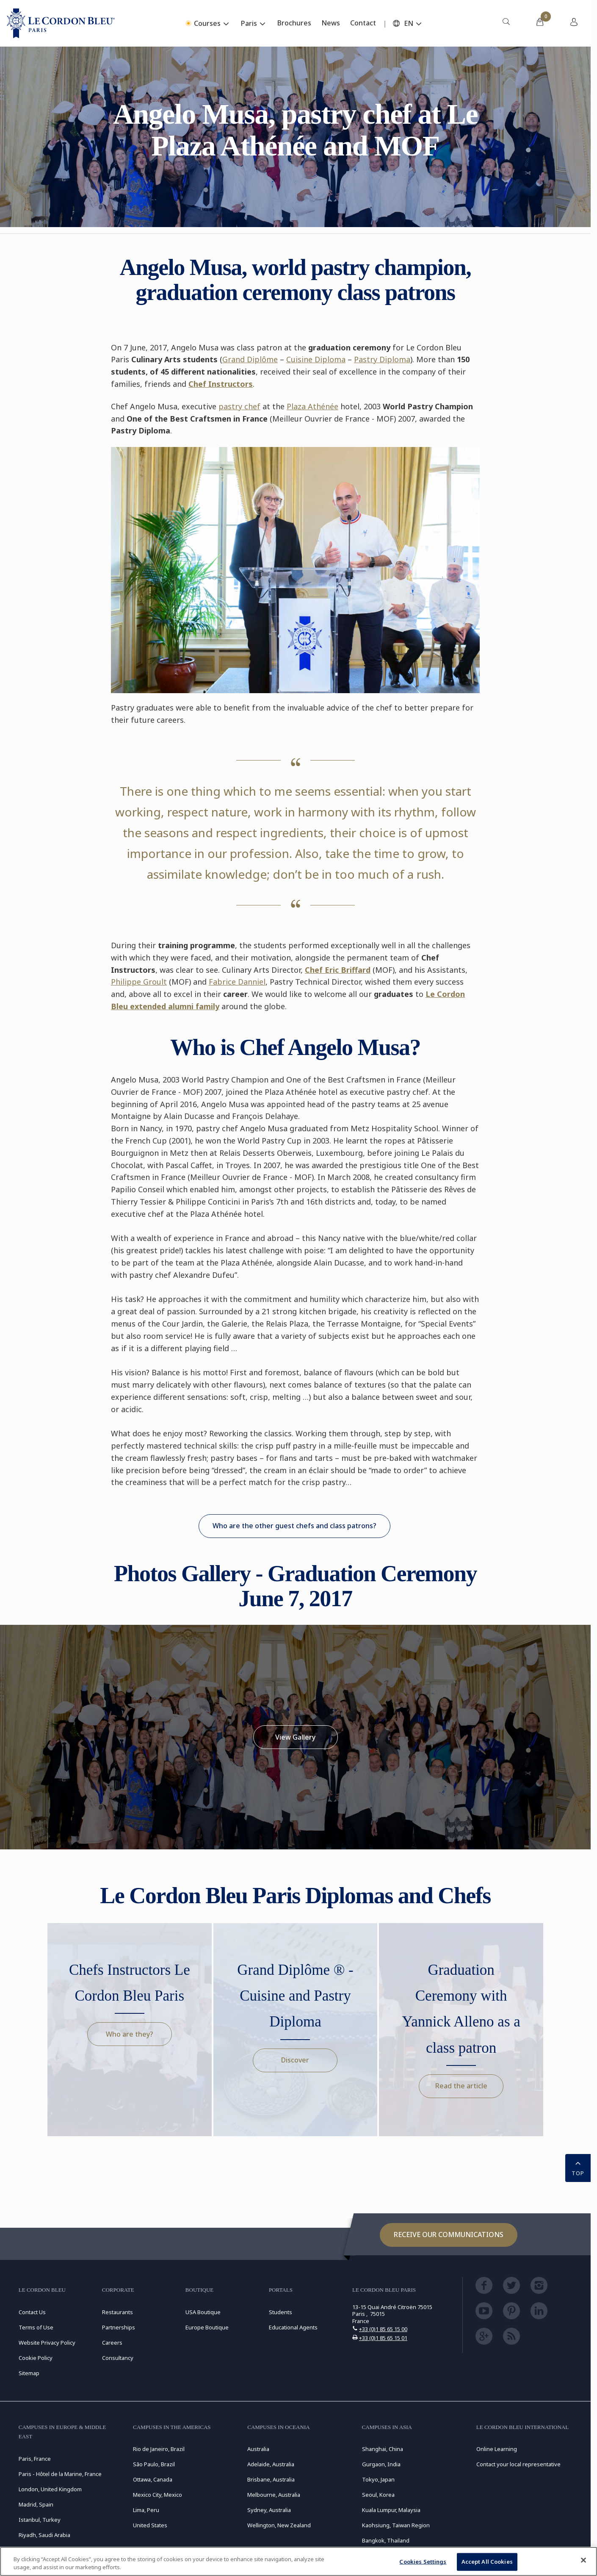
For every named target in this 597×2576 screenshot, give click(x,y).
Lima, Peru (146, 2510)
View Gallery (295, 1737)
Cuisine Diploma (315, 359)
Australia (258, 2449)
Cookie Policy (36, 2358)
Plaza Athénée (312, 406)
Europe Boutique (207, 2327)
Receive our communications (448, 2234)
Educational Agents (293, 2327)
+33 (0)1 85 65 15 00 (383, 2329)
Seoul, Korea (378, 2494)
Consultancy (117, 2358)
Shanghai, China (382, 2449)
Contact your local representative (518, 2464)
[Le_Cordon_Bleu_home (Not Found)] (61, 23)
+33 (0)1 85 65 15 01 (383, 2338)
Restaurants (117, 2312)
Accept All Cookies (487, 2561)
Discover (295, 2060)
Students (280, 2312)
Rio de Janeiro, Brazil (159, 2449)
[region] (298, 2561)
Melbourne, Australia (273, 2494)
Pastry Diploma (382, 359)
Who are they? (129, 2034)
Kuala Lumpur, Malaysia (391, 2510)
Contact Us (32, 2312)
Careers (112, 2342)
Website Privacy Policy (47, 2342)
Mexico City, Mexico (157, 2494)
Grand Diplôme (250, 359)
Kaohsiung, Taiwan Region (396, 2525)
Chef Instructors (220, 384)
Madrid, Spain (36, 2504)
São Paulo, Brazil (154, 2464)
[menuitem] (506, 23)
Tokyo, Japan (378, 2479)
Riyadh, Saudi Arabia (44, 2535)
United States (150, 2525)
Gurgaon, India (381, 2464)
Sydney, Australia (269, 2510)
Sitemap (29, 2373)
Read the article (461, 2085)
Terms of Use (36, 2327)
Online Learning (496, 2449)
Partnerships (118, 2327)
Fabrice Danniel (237, 982)
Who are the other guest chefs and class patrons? (294, 1525)
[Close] (583, 2560)
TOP (578, 2167)
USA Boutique (203, 2312)
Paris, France (35, 2458)
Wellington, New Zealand (279, 2525)
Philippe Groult (139, 982)
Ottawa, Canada (152, 2479)
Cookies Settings (422, 2561)
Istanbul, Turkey (40, 2519)
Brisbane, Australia (271, 2479)
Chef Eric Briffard (337, 970)
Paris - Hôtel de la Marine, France (60, 2474)
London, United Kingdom (50, 2489)
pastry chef (239, 406)
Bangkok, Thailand (385, 2540)
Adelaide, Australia (270, 2464)
